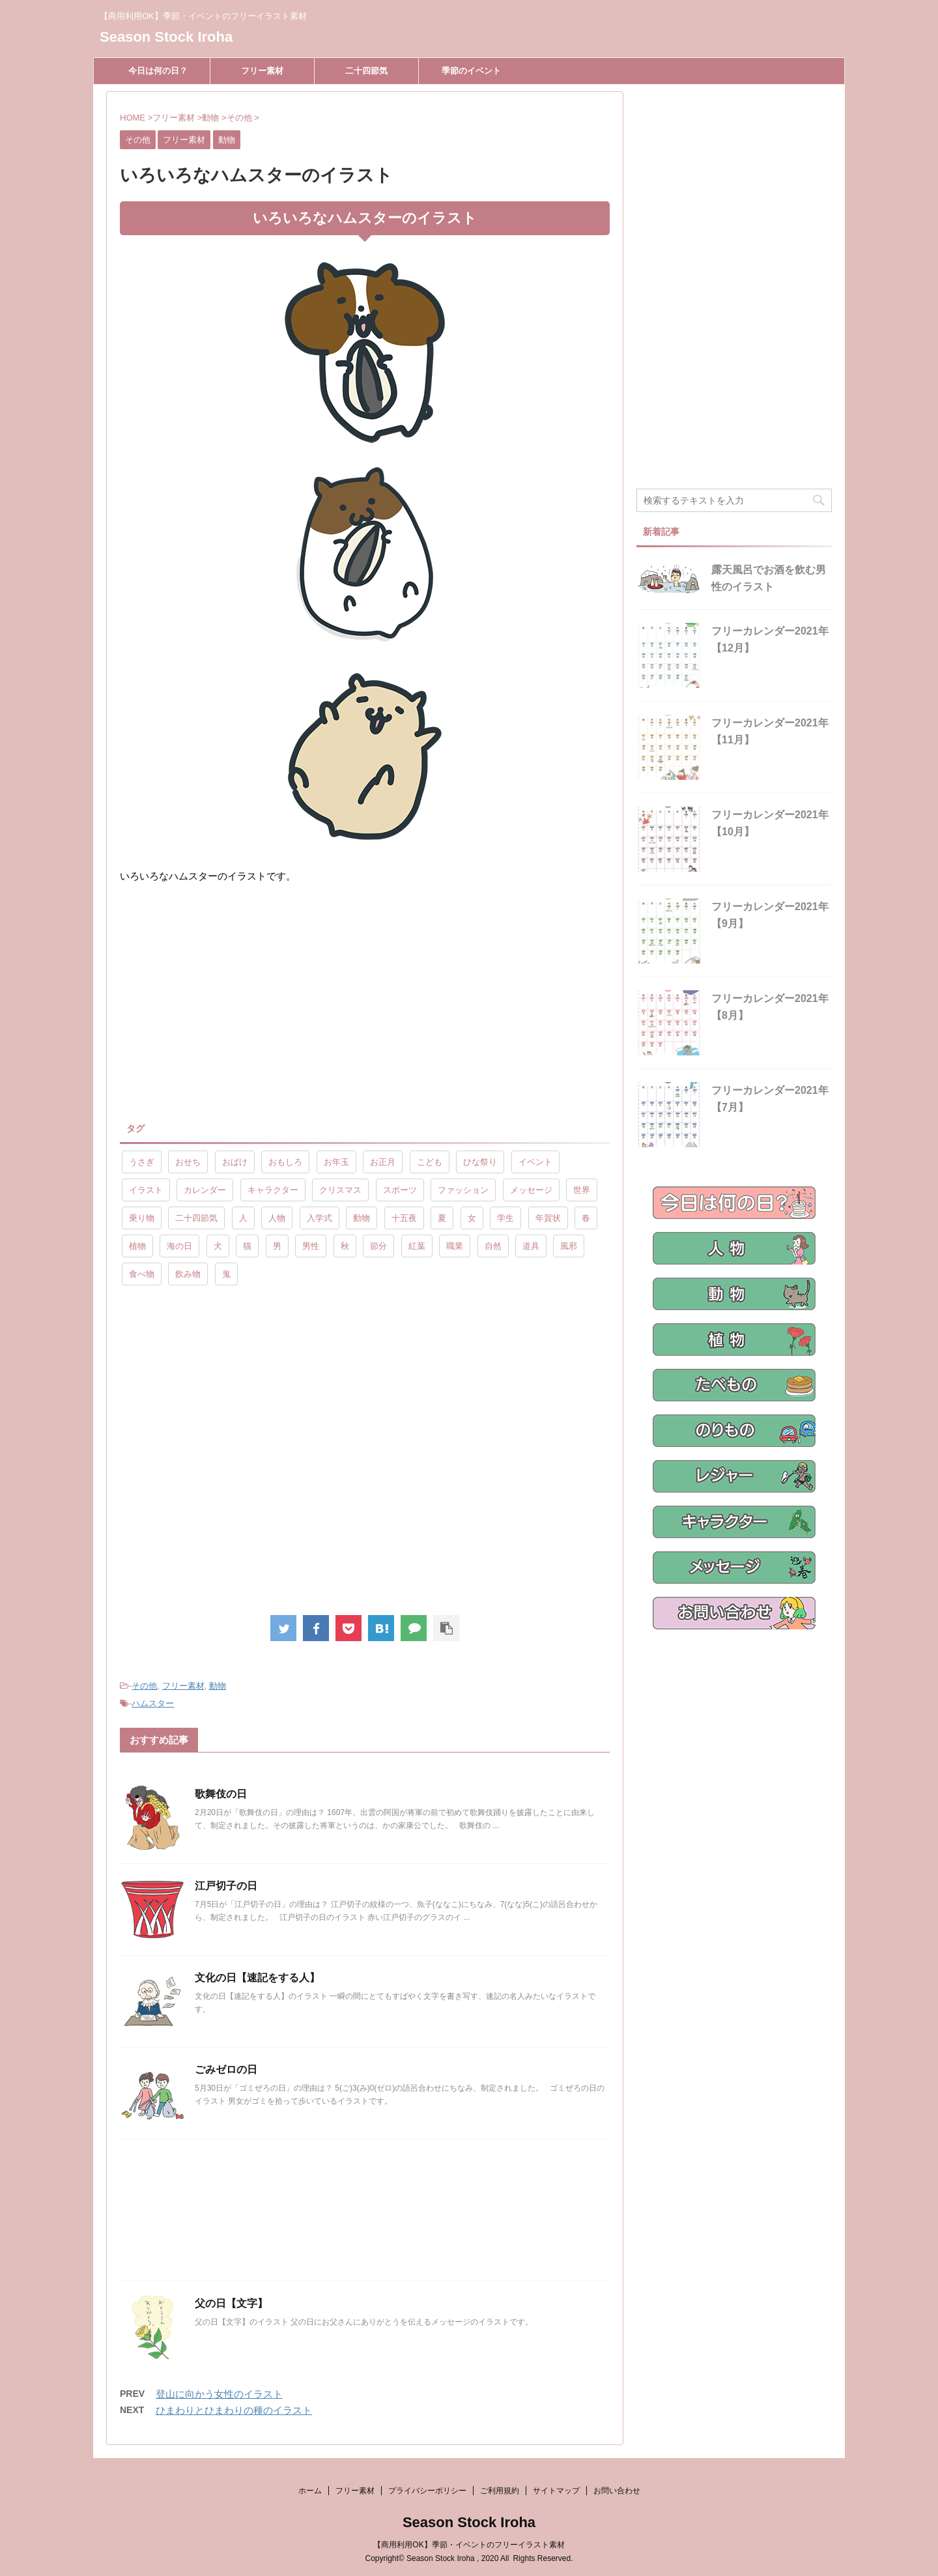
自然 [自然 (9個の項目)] (493, 1246)
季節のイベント (471, 71)
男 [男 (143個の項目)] (277, 1246)
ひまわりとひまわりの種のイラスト (234, 2410)
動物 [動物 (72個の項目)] (361, 1218)
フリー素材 (262, 71)
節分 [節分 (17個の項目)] (378, 1246)
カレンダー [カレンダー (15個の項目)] (205, 1190)
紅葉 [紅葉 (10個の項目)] (416, 1246)
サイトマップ (556, 2490)
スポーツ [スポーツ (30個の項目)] (400, 1190)
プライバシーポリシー (427, 2490)
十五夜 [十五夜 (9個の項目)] (404, 1218)
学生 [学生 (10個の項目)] (505, 1218)
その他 (144, 1686)
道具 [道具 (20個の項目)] (530, 1246)
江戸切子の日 (226, 1885)
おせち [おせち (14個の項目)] (188, 1162)
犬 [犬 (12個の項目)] (218, 1246)
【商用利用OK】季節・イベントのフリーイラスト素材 (468, 2544)
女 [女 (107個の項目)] (472, 1218)
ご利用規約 (499, 2490)
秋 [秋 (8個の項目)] (345, 1246)
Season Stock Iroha (166, 37)
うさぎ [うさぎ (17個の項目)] (141, 1162)
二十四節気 (366, 71)
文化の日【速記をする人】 (257, 1977)
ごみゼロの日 (226, 2069)
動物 (217, 1686)
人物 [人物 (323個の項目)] (276, 1218)
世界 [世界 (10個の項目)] (581, 1190)
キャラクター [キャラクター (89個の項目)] (273, 1190)
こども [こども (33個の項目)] (429, 1162)
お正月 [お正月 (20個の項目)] (382, 1162)
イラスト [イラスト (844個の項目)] (146, 1190)
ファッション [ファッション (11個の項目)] (463, 1190)
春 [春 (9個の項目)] (586, 1218)
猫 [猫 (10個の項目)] (247, 1246)
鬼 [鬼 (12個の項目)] (226, 1274)
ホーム (310, 2490)
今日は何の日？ (158, 71)
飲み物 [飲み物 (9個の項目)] (188, 1274)
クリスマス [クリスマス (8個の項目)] (340, 1190)
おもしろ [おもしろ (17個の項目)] (285, 1162)
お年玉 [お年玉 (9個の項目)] (336, 1162)
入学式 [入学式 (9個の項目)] (319, 1218)
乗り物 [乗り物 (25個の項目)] (141, 1218)
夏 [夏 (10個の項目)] (442, 1218)
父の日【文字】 (231, 2303)
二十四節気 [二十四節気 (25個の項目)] (196, 1218)
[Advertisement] (229, 1002)
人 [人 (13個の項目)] (243, 1218)
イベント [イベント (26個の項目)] (535, 1162)
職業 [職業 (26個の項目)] (454, 1246)
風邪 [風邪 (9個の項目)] (568, 1246)
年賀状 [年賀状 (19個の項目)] (548, 1218)
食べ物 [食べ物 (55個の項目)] (141, 1274)
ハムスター (153, 1703)
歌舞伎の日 (221, 1793)
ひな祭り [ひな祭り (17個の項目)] (480, 1162)
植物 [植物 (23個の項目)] (137, 1246)
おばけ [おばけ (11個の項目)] (235, 1162)
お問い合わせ (616, 2490)
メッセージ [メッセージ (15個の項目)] (531, 1190)
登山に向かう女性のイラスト (219, 2393)
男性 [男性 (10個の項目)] (310, 1246)
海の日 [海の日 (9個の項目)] (179, 1246)
